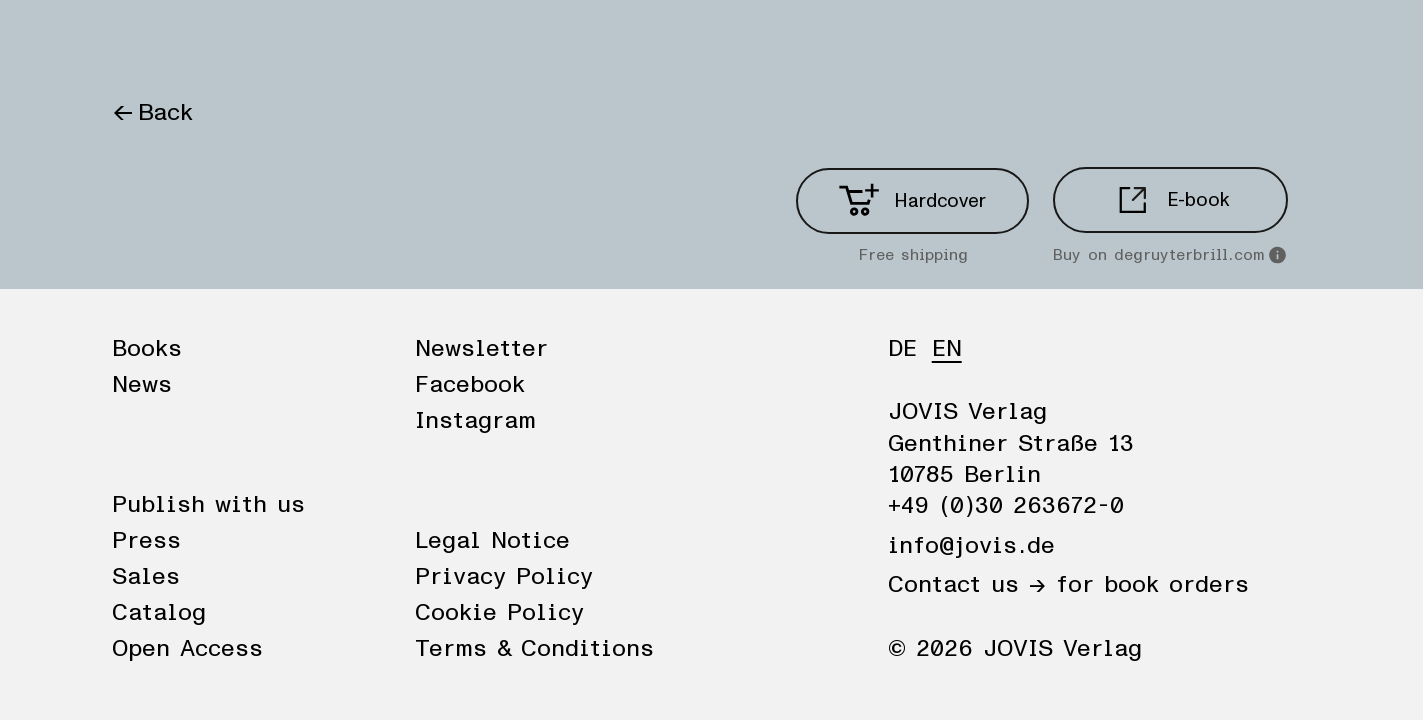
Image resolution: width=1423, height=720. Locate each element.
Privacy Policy (504, 577)
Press (146, 541)
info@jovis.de (971, 546)
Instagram (475, 421)
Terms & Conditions (534, 649)
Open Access (187, 649)
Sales (146, 577)
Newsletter (481, 349)
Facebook (470, 385)
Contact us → (967, 585)
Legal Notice (492, 541)
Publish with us (208, 505)
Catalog (159, 613)
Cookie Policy (499, 613)
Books (146, 42)
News (235, 42)
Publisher (340, 42)
